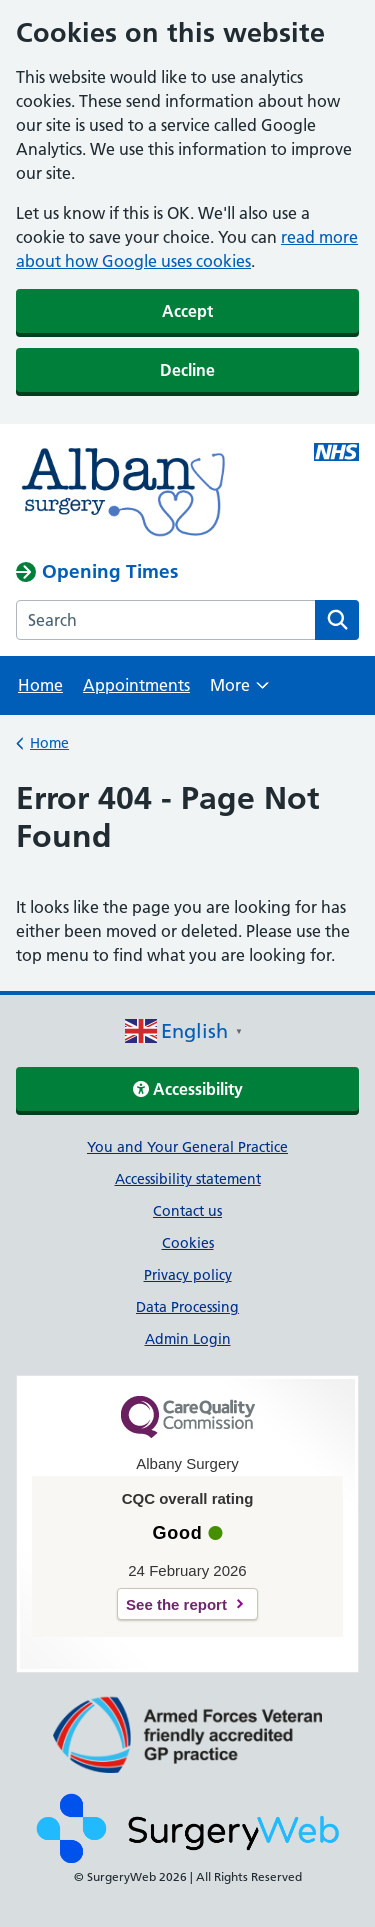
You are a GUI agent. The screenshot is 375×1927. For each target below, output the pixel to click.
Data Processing (187, 1307)
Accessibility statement (188, 1179)
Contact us (187, 1211)
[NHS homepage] (153, 492)
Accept (187, 311)
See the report (176, 1604)
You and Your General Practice (187, 1147)
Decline (187, 370)
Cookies (188, 1243)
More (239, 691)
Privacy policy (188, 1275)
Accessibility (188, 1089)
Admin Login (188, 1339)
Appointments (136, 685)
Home (40, 685)
